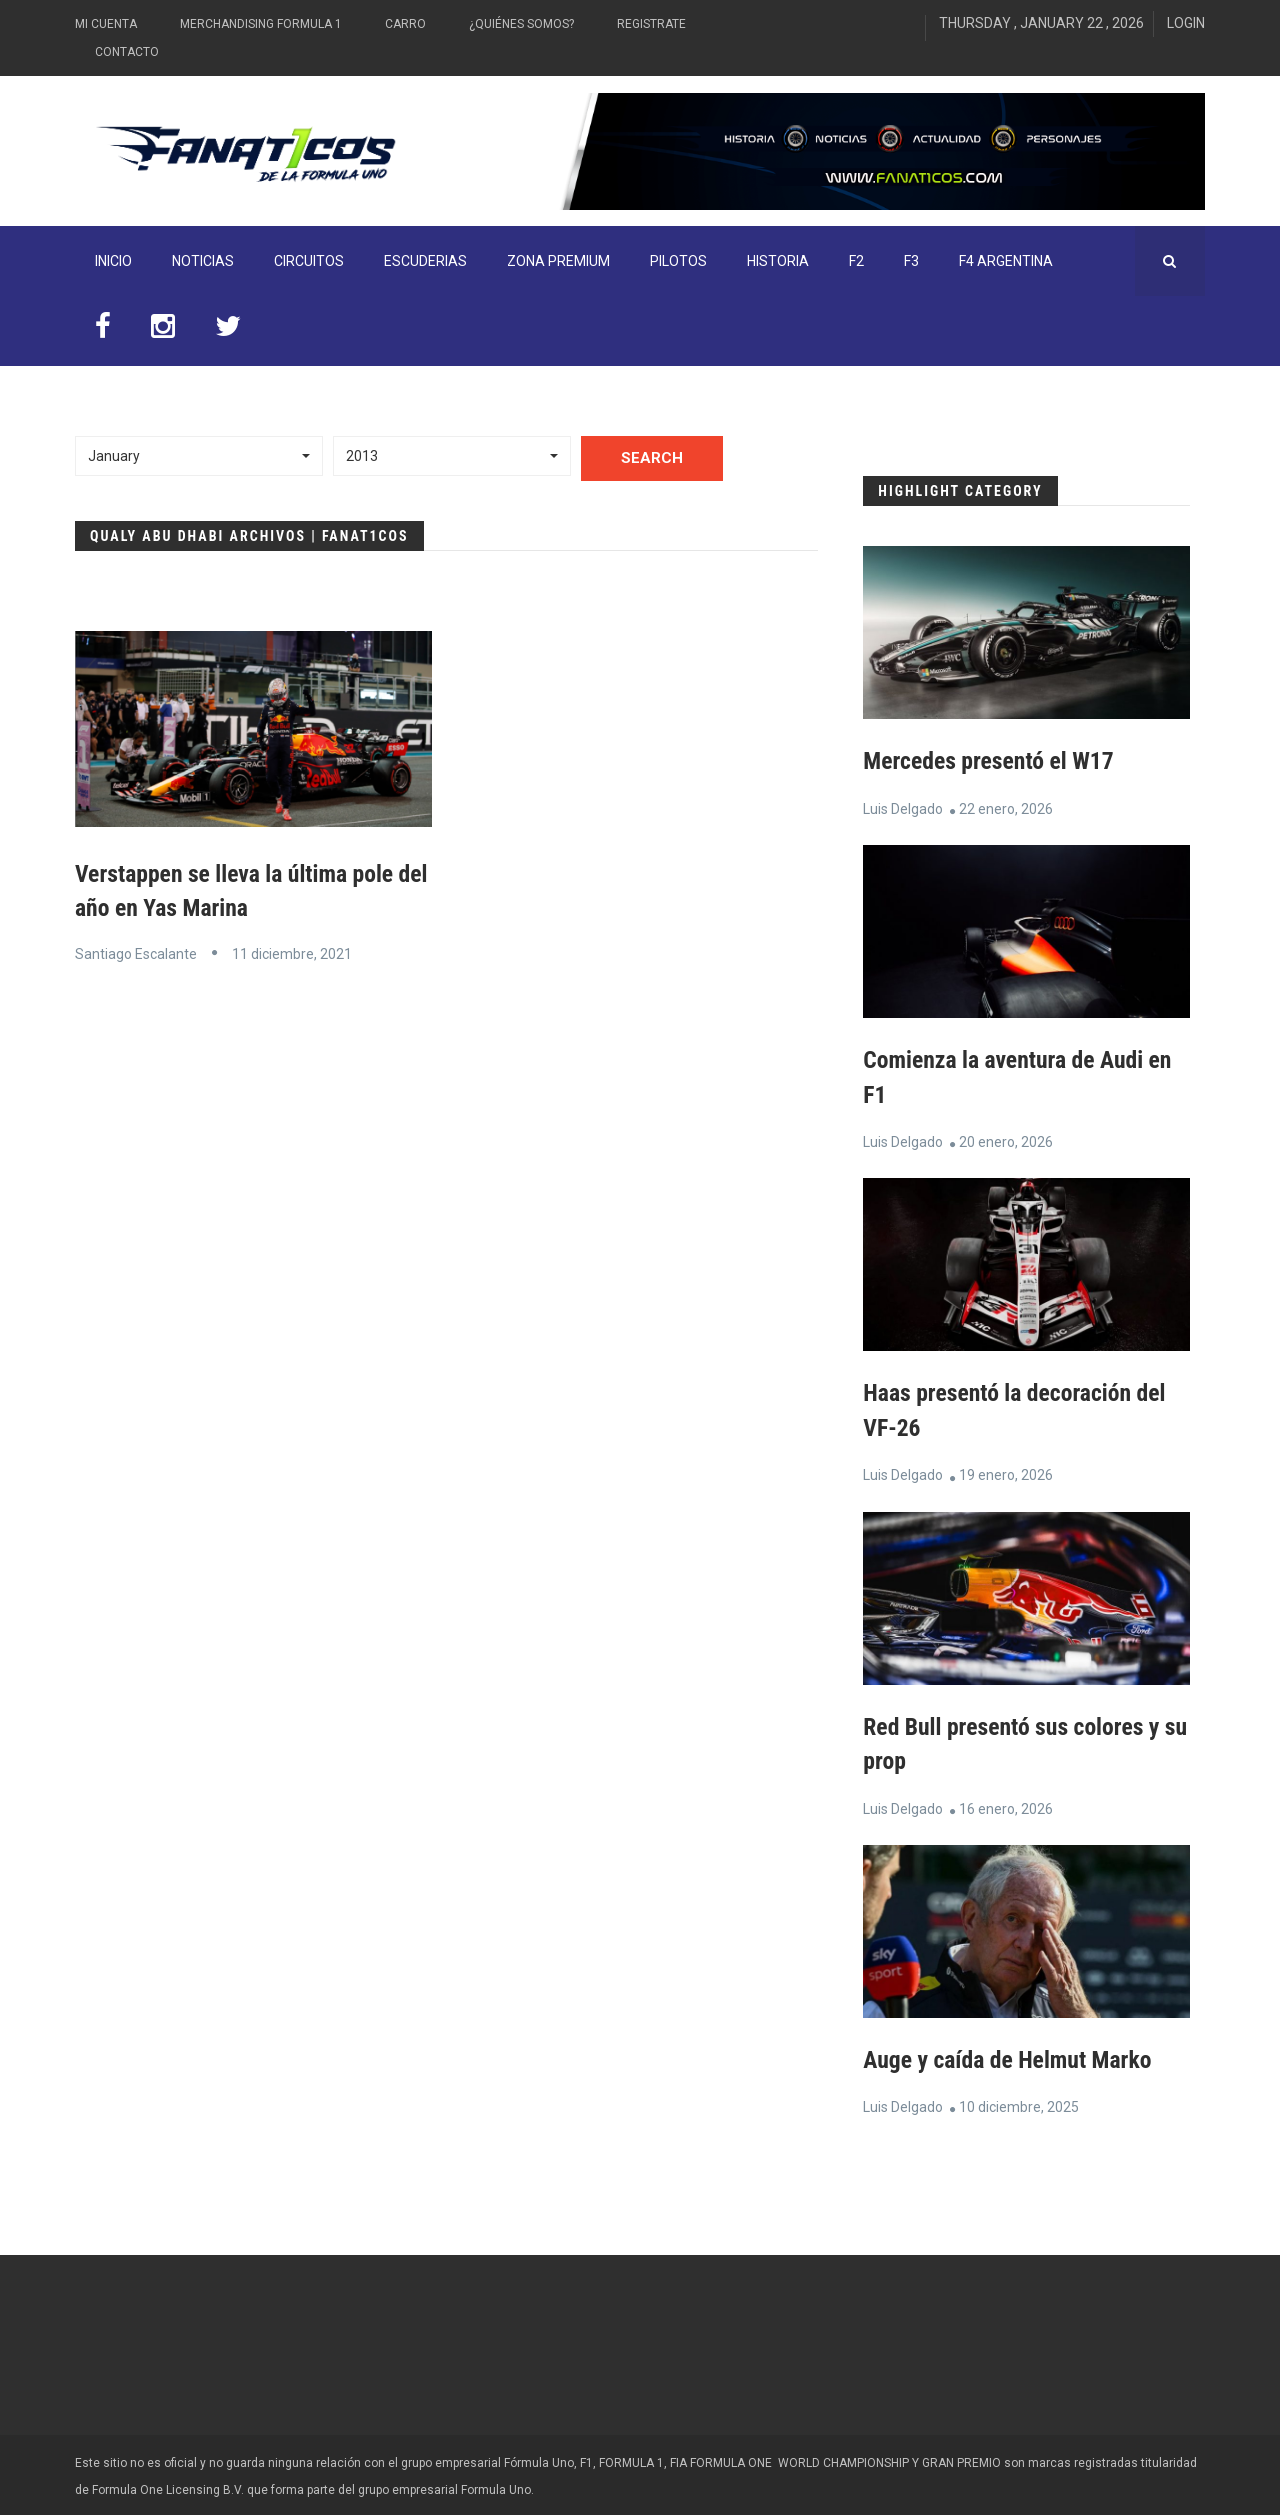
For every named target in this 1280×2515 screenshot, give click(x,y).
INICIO (113, 261)
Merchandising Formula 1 (261, 24)
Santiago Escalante (136, 953)
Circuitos (309, 261)
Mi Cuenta (106, 24)
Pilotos (678, 261)
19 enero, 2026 (1006, 1473)
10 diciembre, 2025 (1019, 2103)
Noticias (203, 261)
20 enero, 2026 (1006, 1140)
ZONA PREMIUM (558, 261)
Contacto (127, 52)
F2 (856, 261)
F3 (911, 261)
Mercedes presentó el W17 (990, 761)
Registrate (651, 24)
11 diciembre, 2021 (292, 953)
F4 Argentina (1006, 261)
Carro (405, 24)
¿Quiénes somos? (521, 24)
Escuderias (425, 261)
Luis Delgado (903, 808)
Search (652, 458)
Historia (778, 261)
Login (1186, 23)
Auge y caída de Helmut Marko (1009, 2056)
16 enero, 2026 (1006, 1805)
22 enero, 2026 (1006, 808)
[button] (199, 456)
